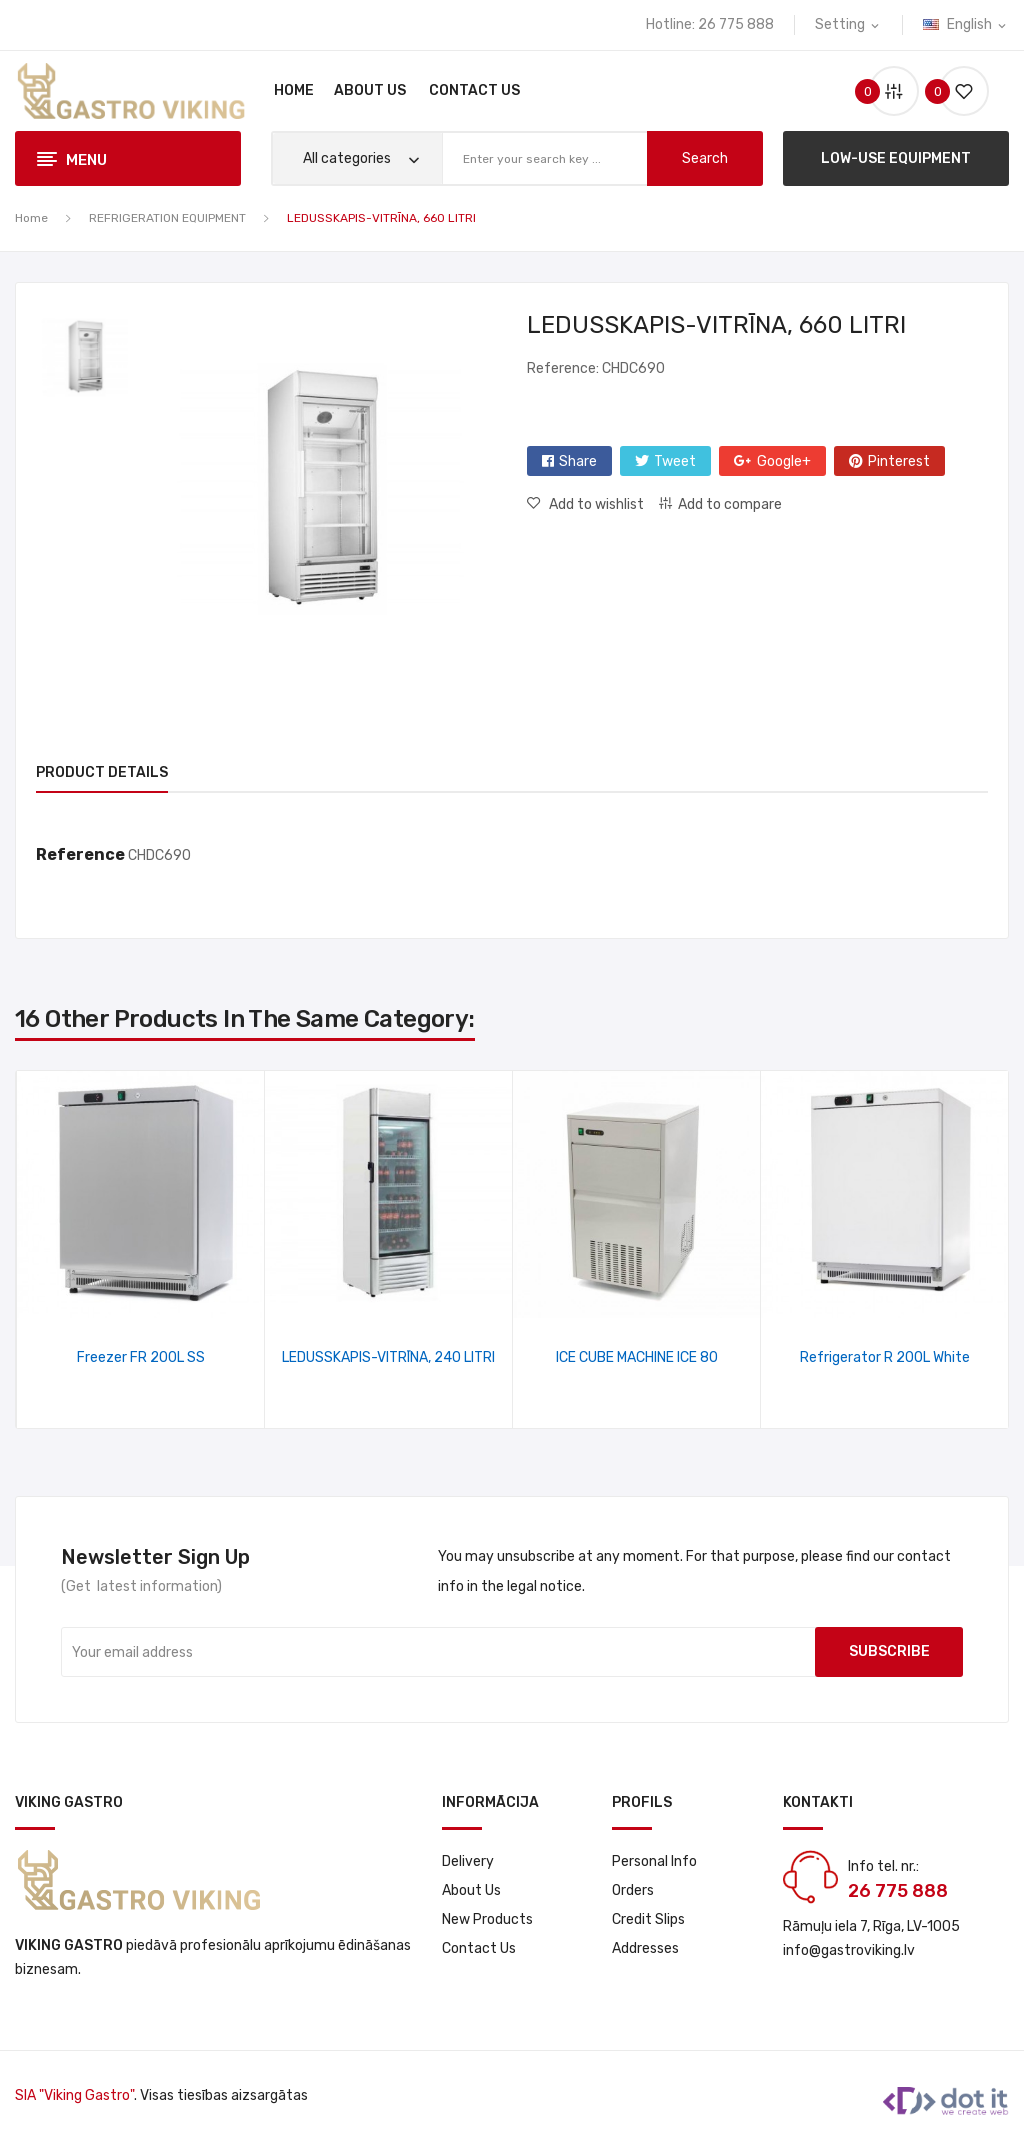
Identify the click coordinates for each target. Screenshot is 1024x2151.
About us (471, 1890)
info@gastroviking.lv (849, 1950)
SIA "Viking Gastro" (74, 2095)
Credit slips (648, 1919)
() (956, 91)
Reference (80, 854)
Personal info (654, 1861)
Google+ (784, 461)
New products (487, 1919)
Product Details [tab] (102, 772)
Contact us (479, 1948)
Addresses (645, 1948)
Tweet (675, 461)
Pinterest (899, 461)
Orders (633, 1890)
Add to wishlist (595, 504)
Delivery (468, 1861)
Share (578, 461)
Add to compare (730, 504)
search (705, 158)
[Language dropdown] (966, 25)
